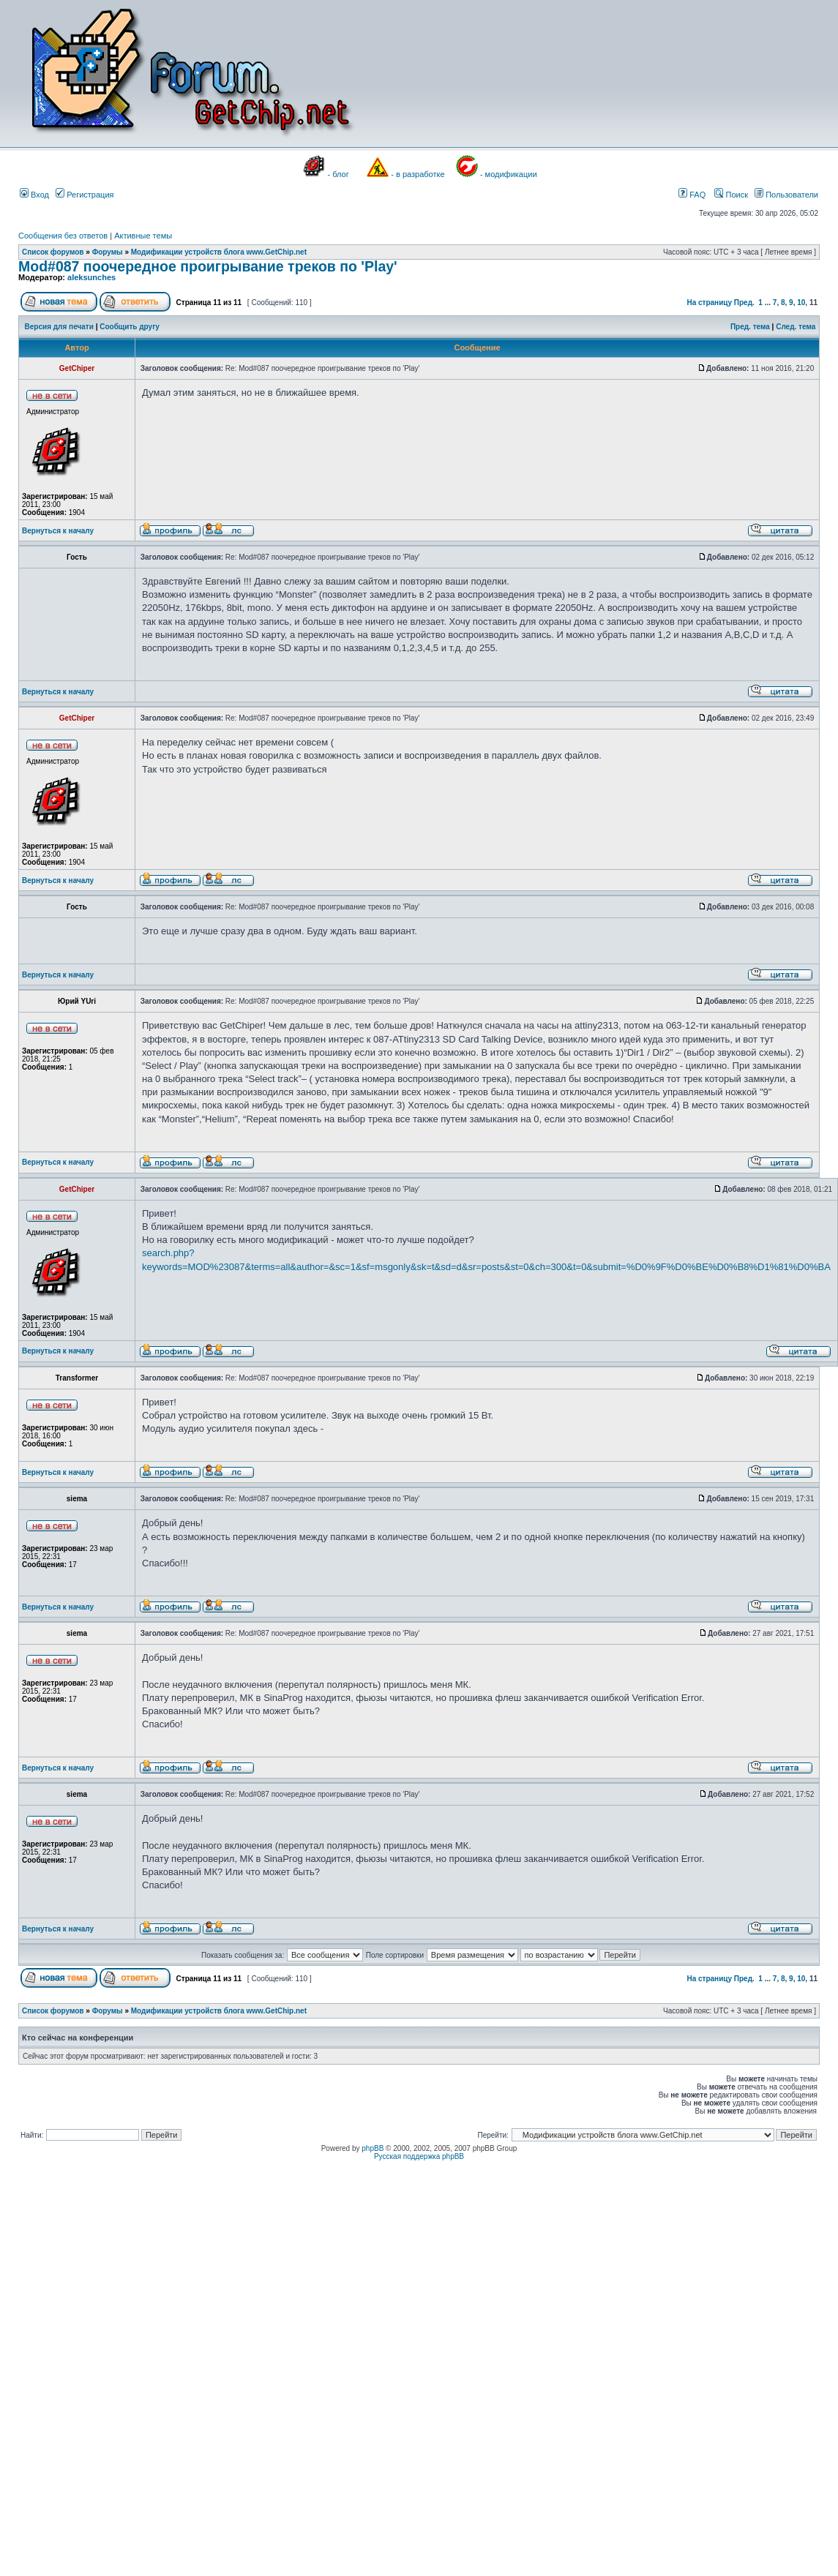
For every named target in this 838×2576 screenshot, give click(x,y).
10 (801, 302)
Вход (34, 194)
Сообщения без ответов (63, 235)
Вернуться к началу (58, 531)
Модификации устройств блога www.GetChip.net (219, 252)
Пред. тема (750, 327)
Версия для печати (59, 327)
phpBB (373, 2148)
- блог (338, 174)
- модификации (508, 174)
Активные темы (143, 235)
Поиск (731, 194)
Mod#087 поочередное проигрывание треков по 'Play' (207, 266)
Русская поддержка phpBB (419, 2156)
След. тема (795, 327)
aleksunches (91, 277)
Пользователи (786, 194)
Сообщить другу (130, 327)
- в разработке (417, 174)
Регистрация (84, 194)
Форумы (107, 252)
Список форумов (53, 252)
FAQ (692, 194)
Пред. (744, 302)
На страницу (709, 302)
